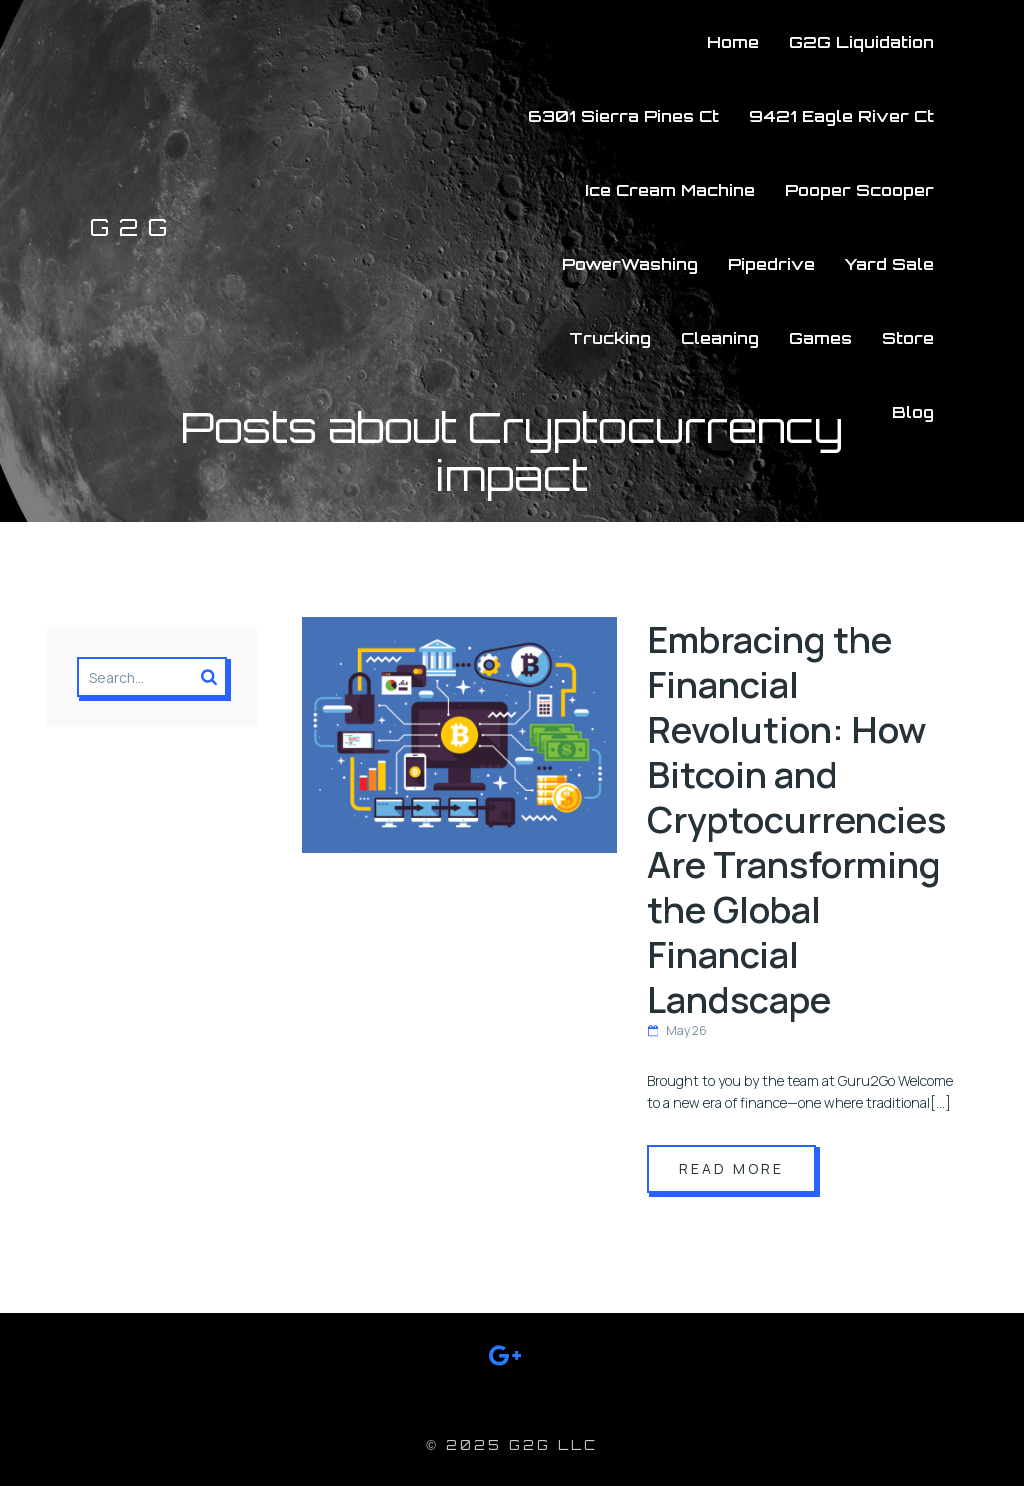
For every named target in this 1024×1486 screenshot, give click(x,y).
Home (733, 42)
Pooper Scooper (859, 190)
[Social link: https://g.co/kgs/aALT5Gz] (512, 1359)
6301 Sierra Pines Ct (623, 116)
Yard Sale (889, 264)
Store (908, 338)
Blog (913, 412)
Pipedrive (771, 264)
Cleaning (720, 338)
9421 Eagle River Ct (841, 116)
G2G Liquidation (861, 42)
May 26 (677, 1030)
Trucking (610, 338)
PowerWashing (630, 264)
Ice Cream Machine (670, 190)
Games (820, 338)
